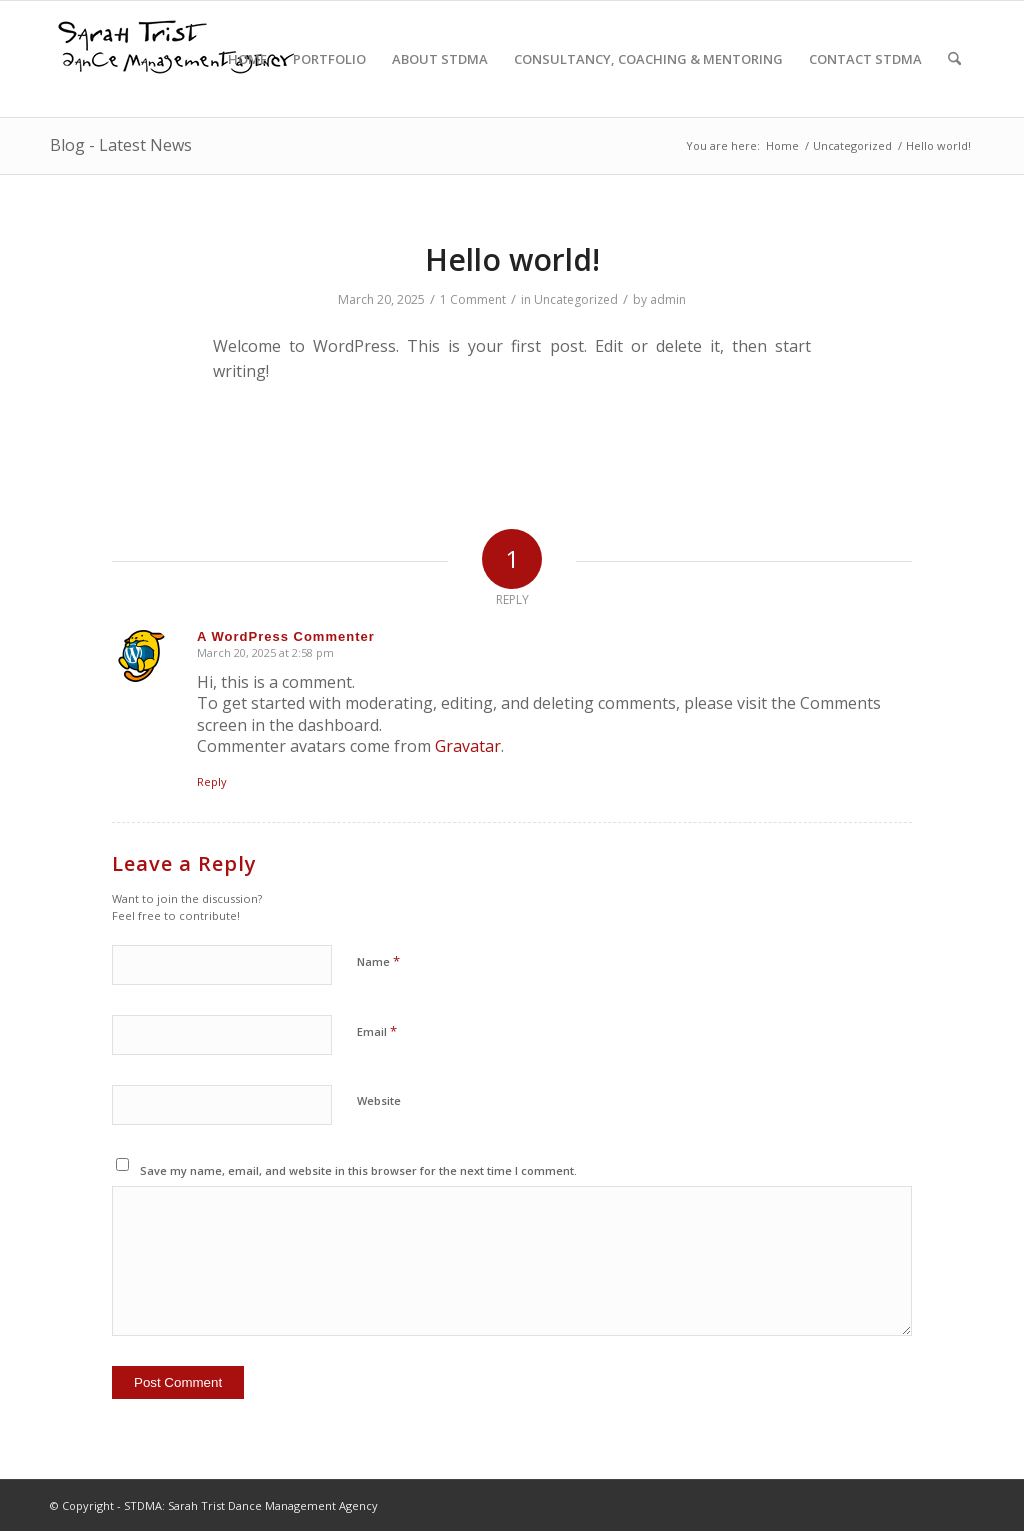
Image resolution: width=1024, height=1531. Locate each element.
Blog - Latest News (121, 145)
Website (379, 1100)
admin (668, 299)
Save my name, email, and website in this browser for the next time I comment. (358, 1170)
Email (377, 1031)
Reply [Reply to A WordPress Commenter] (212, 781)
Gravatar (468, 746)
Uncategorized (576, 299)
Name (378, 961)
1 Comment (473, 299)
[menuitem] (247, 59)
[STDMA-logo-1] (175, 63)
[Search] (954, 59)
